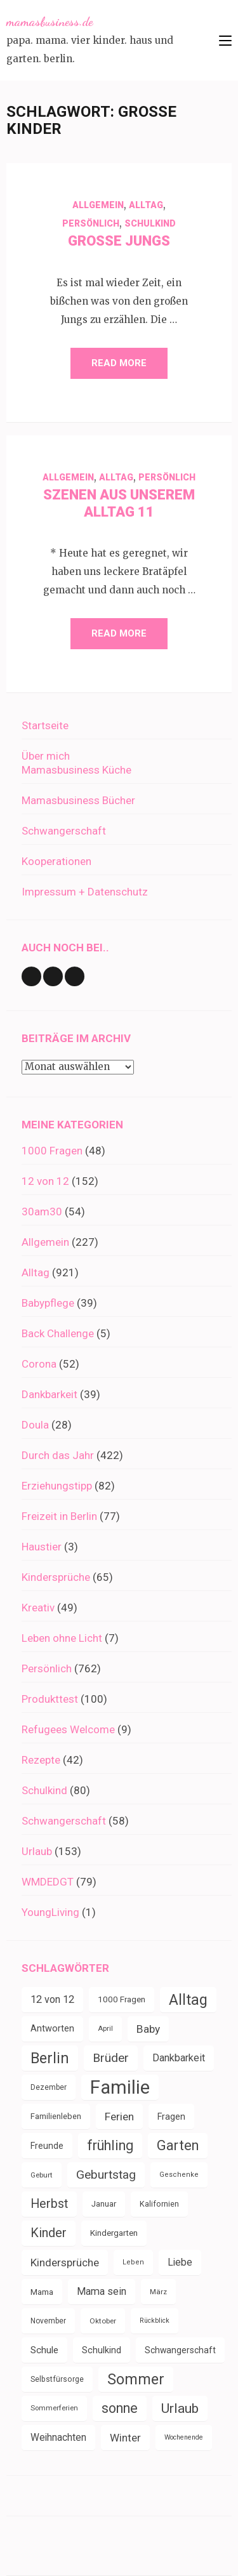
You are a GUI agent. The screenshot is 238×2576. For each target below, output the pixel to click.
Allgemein (98, 205)
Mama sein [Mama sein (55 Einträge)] (101, 2291)
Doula (35, 1424)
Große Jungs (119, 241)
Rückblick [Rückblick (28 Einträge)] (154, 2320)
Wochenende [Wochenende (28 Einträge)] (183, 2437)
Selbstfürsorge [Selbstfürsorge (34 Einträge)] (57, 2379)
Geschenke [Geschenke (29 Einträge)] (179, 2174)
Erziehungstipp (57, 1485)
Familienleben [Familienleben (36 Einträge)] (55, 2116)
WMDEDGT (48, 1881)
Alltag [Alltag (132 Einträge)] (188, 2000)
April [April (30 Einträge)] (105, 2028)
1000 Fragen (52, 1150)
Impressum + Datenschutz (85, 891)
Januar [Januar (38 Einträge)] (103, 2204)
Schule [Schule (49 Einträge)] (44, 2350)
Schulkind (150, 223)
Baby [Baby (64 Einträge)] (148, 2029)
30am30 (42, 1211)
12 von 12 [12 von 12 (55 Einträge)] (52, 1999)
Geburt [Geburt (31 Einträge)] (41, 2174)
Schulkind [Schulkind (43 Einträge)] (101, 2350)
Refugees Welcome (68, 1729)
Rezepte (41, 1760)
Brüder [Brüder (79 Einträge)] (111, 2058)
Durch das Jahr (58, 1455)
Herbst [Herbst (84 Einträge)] (49, 2203)
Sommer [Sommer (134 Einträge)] (135, 2379)
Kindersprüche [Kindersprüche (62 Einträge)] (64, 2262)
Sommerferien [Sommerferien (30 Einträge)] (54, 2408)
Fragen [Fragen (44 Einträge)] (171, 2116)
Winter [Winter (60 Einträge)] (125, 2437)
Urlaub (37, 1851)
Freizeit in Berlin (59, 1516)
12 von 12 (45, 1181)
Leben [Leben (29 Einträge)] (133, 2262)
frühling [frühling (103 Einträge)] (110, 2145)
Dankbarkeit (49, 1394)
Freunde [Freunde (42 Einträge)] (46, 2146)
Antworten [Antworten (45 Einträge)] (52, 2028)
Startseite (45, 725)
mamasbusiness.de (49, 21)
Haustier (42, 1546)
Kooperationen (56, 861)
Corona (39, 1363)
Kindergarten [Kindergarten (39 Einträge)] (114, 2233)
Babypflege (48, 1303)
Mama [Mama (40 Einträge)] (41, 2292)
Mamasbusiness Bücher (78, 800)
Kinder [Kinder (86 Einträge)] (48, 2233)
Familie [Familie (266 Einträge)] (120, 2087)
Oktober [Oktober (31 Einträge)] (102, 2320)
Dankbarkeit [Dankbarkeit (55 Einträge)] (178, 2058)
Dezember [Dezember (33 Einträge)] (48, 2087)
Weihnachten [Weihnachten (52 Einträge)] (58, 2437)
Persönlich (90, 223)
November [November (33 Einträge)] (48, 2320)
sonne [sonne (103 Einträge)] (120, 2408)
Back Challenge (58, 1333)
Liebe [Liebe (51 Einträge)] (180, 2262)
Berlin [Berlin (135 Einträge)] (49, 2058)
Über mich (46, 756)
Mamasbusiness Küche (76, 769)
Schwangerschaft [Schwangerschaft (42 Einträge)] (180, 2350)
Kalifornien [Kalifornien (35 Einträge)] (159, 2204)
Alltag (146, 205)
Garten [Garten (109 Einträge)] (178, 2145)
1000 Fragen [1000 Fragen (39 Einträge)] (121, 1999)
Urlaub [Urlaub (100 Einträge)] (180, 2408)
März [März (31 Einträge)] (158, 2291)
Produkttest (50, 1699)
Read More (119, 363)
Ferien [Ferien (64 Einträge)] (119, 2116)
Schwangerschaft (64, 830)
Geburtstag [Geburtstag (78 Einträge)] (106, 2174)
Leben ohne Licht (62, 1638)
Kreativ (38, 1607)
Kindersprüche (56, 1577)
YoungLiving (50, 1912)
